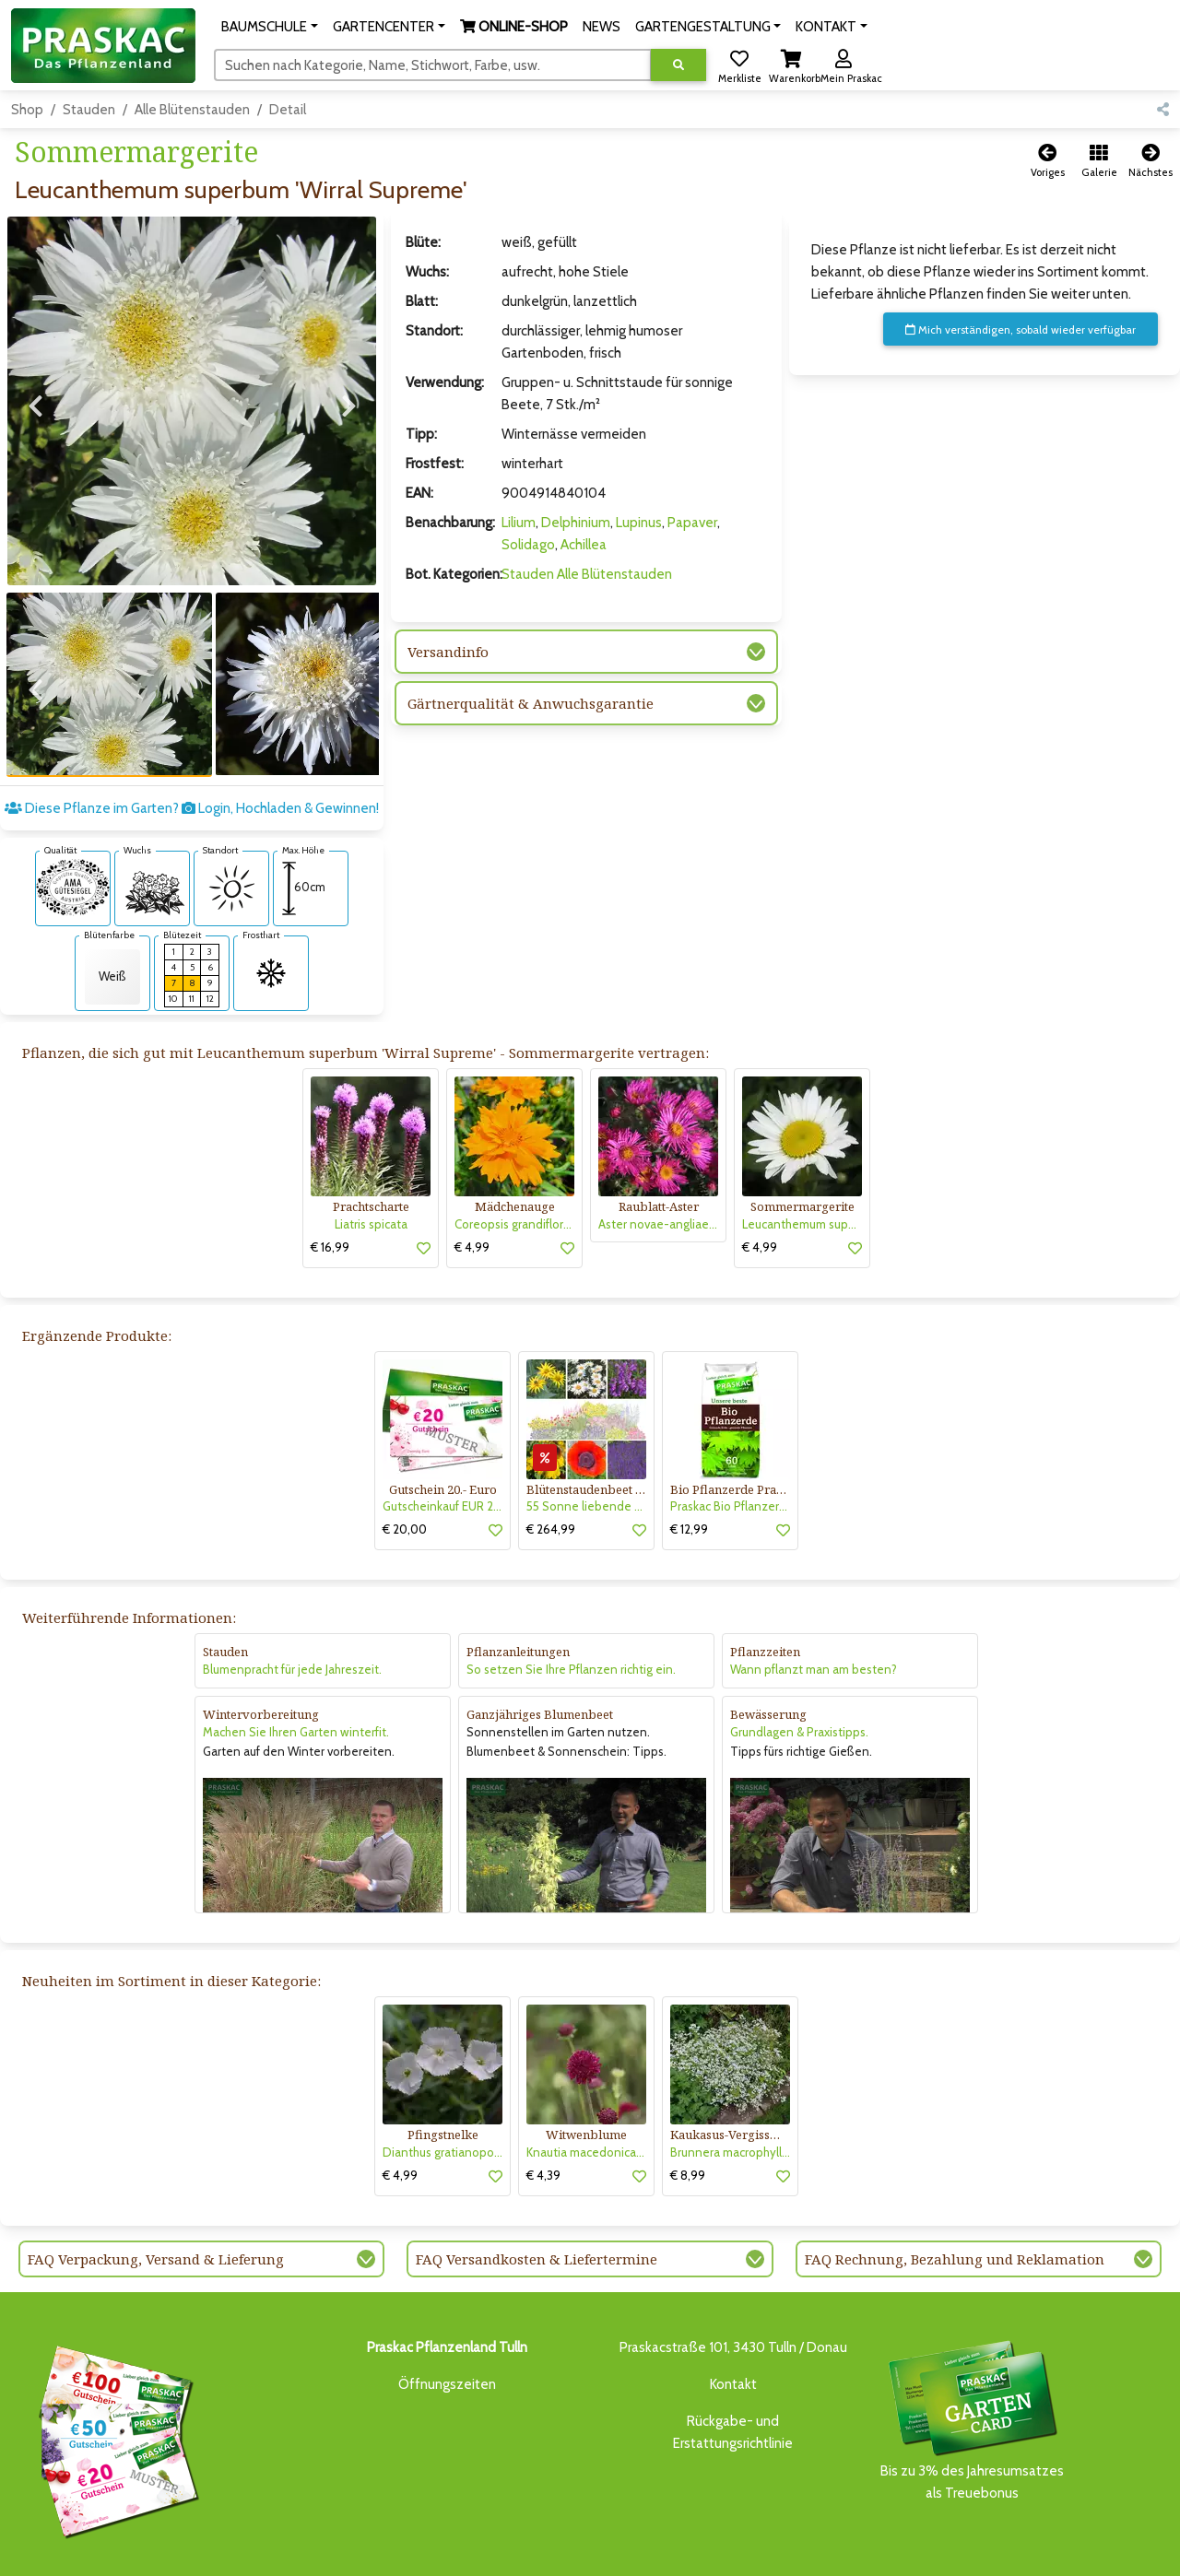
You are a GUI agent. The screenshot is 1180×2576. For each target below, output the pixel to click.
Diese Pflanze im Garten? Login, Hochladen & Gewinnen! (192, 743)
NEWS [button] (601, 26)
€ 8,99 (687, 2110)
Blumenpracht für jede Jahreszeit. (292, 1604)
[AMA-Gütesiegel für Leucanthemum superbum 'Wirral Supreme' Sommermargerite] (73, 822)
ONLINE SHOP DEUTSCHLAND (722, 2551)
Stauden (89, 109)
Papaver (692, 522)
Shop (27, 109)
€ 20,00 (405, 1464)
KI (872, 2551)
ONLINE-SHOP (428, 2551)
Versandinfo (448, 651)
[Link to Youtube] (1152, 2555)
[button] (269, 26)
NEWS (497, 2551)
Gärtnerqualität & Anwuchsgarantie (530, 703)
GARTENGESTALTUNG (580, 2551)
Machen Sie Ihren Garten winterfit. (296, 1667)
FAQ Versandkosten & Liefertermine (536, 2194)
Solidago (528, 544)
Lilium (519, 522)
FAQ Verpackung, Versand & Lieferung (156, 2194)
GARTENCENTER (332, 2551)
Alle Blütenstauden (192, 109)
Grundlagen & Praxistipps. (799, 1667)
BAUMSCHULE (242, 2551)
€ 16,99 (330, 1182)
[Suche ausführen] (678, 65)
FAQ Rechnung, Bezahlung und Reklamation (954, 2194)
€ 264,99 (550, 1464)
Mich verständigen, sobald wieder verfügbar (1020, 329)
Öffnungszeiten (447, 2319)
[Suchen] (433, 64)
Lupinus (639, 522)
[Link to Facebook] (1115, 2555)
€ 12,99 (689, 1464)
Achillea (583, 544)
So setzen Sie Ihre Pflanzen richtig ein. (571, 1604)
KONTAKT (832, 2551)
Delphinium (575, 522)
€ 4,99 (472, 1182)
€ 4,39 (543, 2110)
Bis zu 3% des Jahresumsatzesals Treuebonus (971, 2354)
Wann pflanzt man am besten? (813, 1604)
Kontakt (733, 2319)
